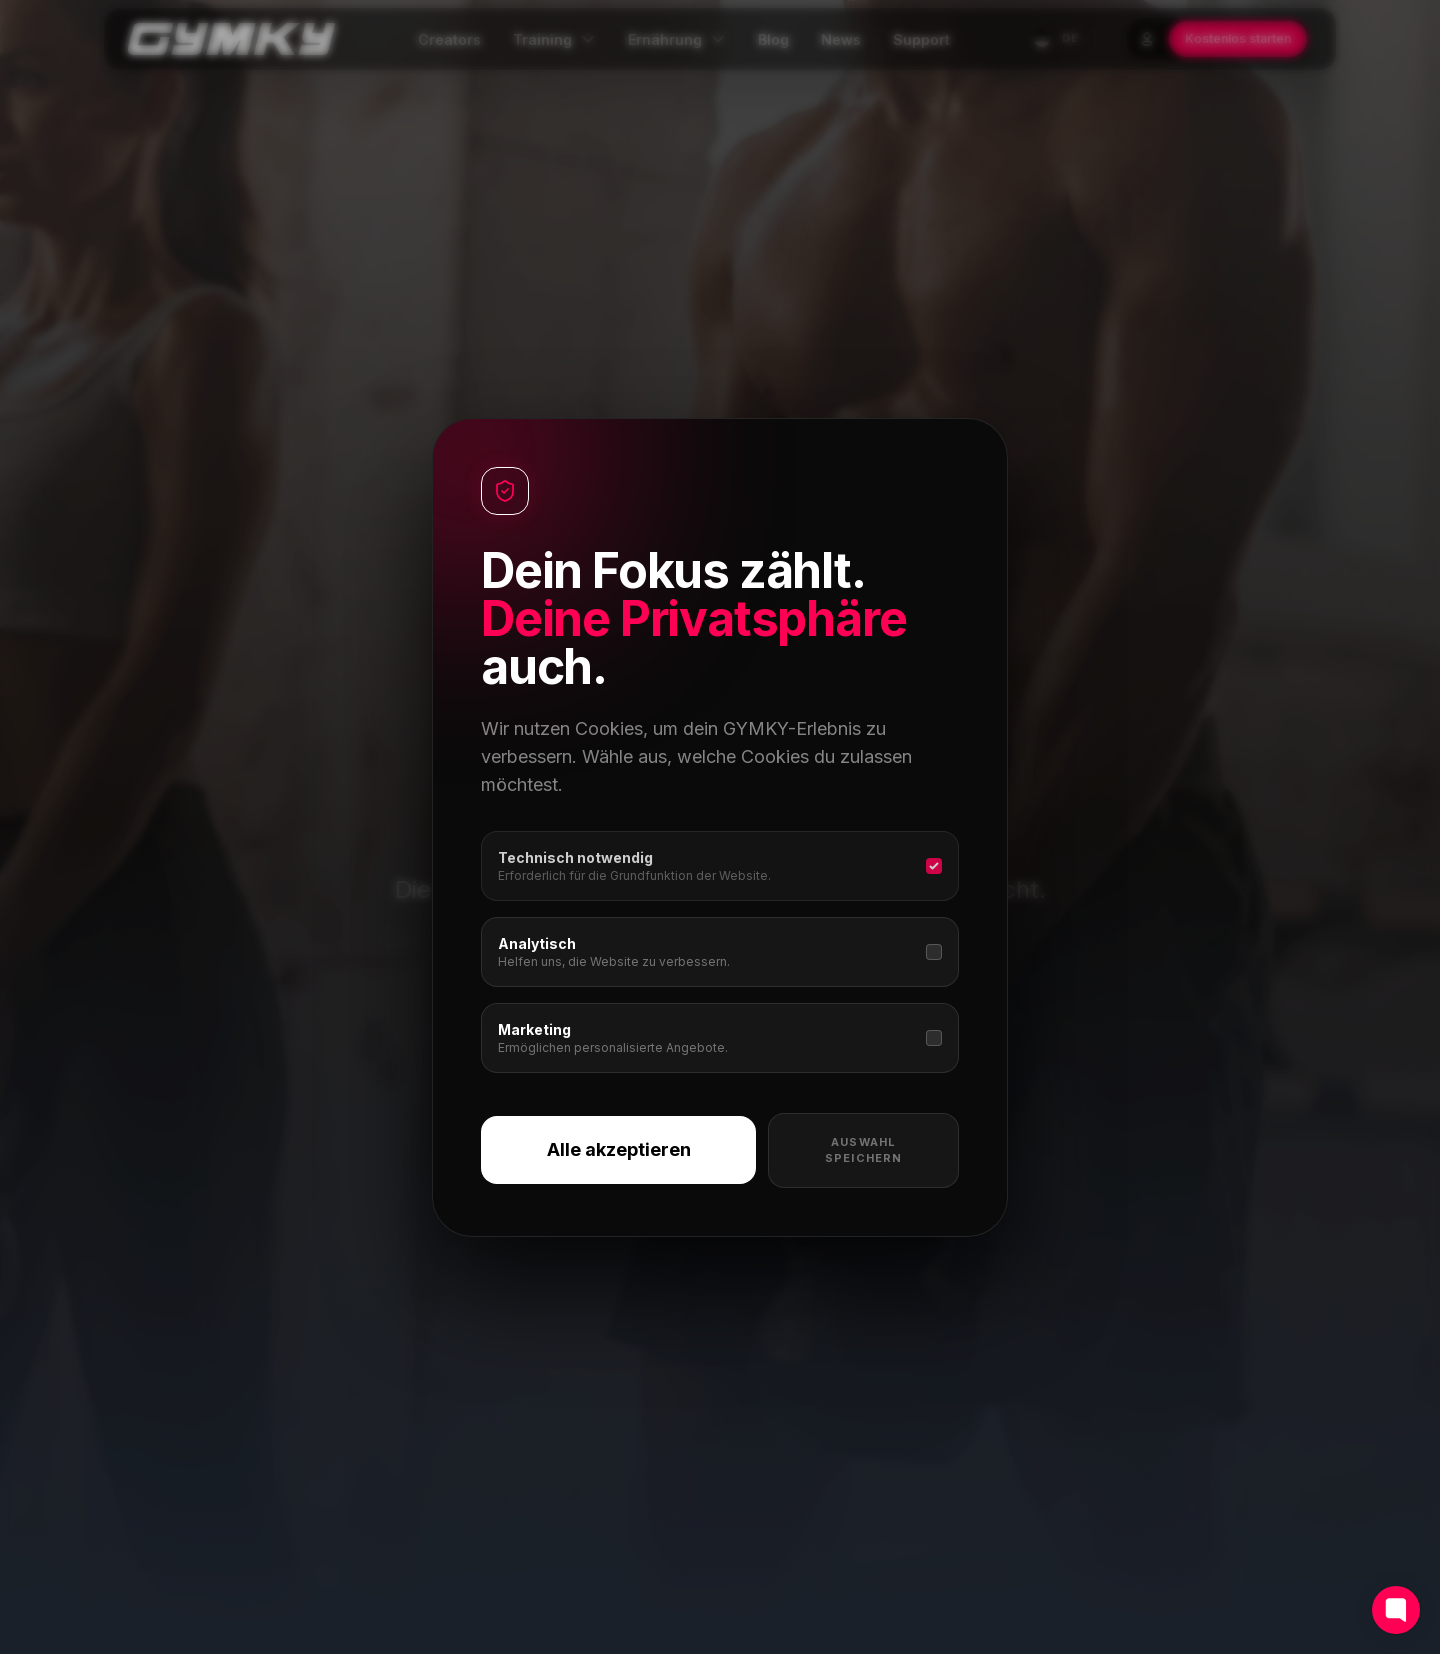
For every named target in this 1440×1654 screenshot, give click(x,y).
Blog (773, 39)
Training (554, 39)
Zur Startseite (605, 1014)
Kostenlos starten (1238, 38)
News (841, 39)
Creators (449, 39)
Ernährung (677, 39)
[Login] (1147, 39)
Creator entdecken (815, 1014)
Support (921, 39)
